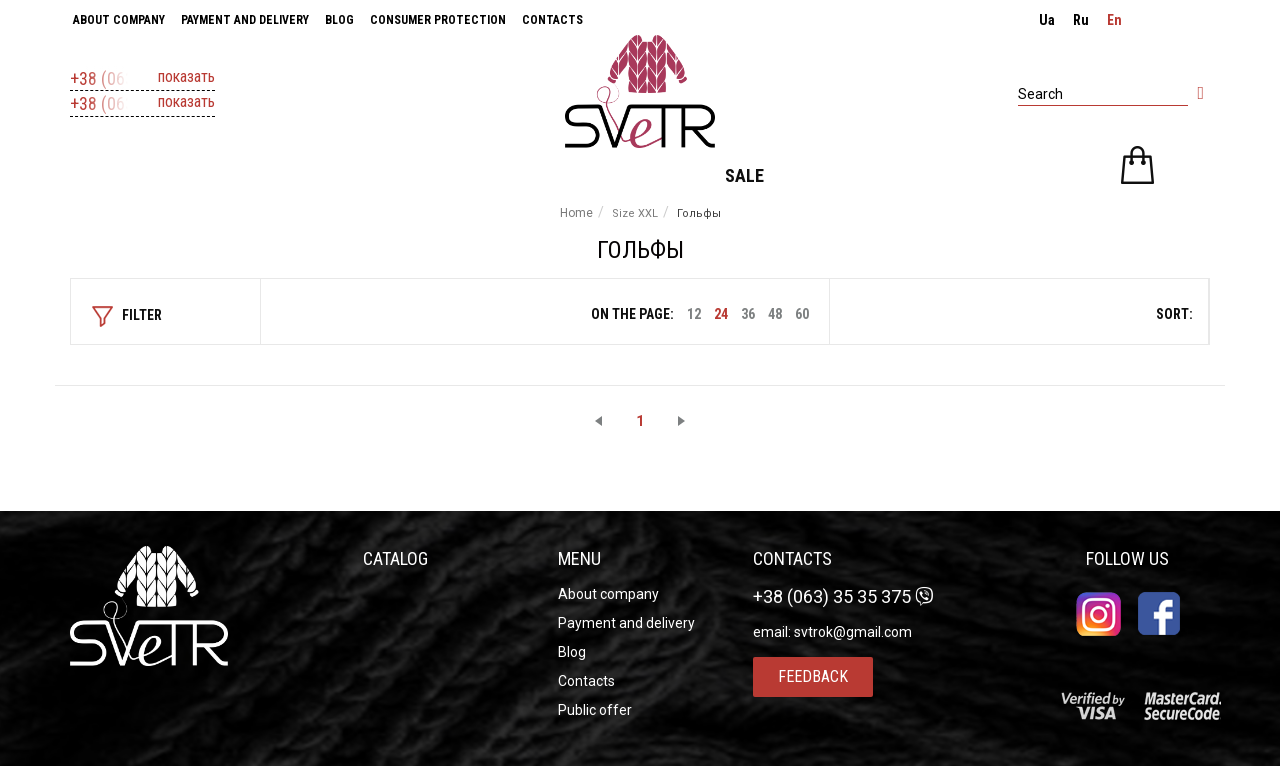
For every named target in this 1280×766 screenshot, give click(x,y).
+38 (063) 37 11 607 (142, 79)
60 (802, 314)
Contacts (552, 20)
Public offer (595, 710)
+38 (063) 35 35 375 (142, 104)
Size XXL (635, 213)
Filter (127, 316)
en (1114, 20)
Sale (744, 176)
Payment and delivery (245, 20)
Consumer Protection (438, 20)
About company (119, 20)
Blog (339, 20)
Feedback (813, 676)
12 (694, 314)
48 (775, 314)
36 (748, 314)
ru (1081, 20)
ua (1047, 20)
